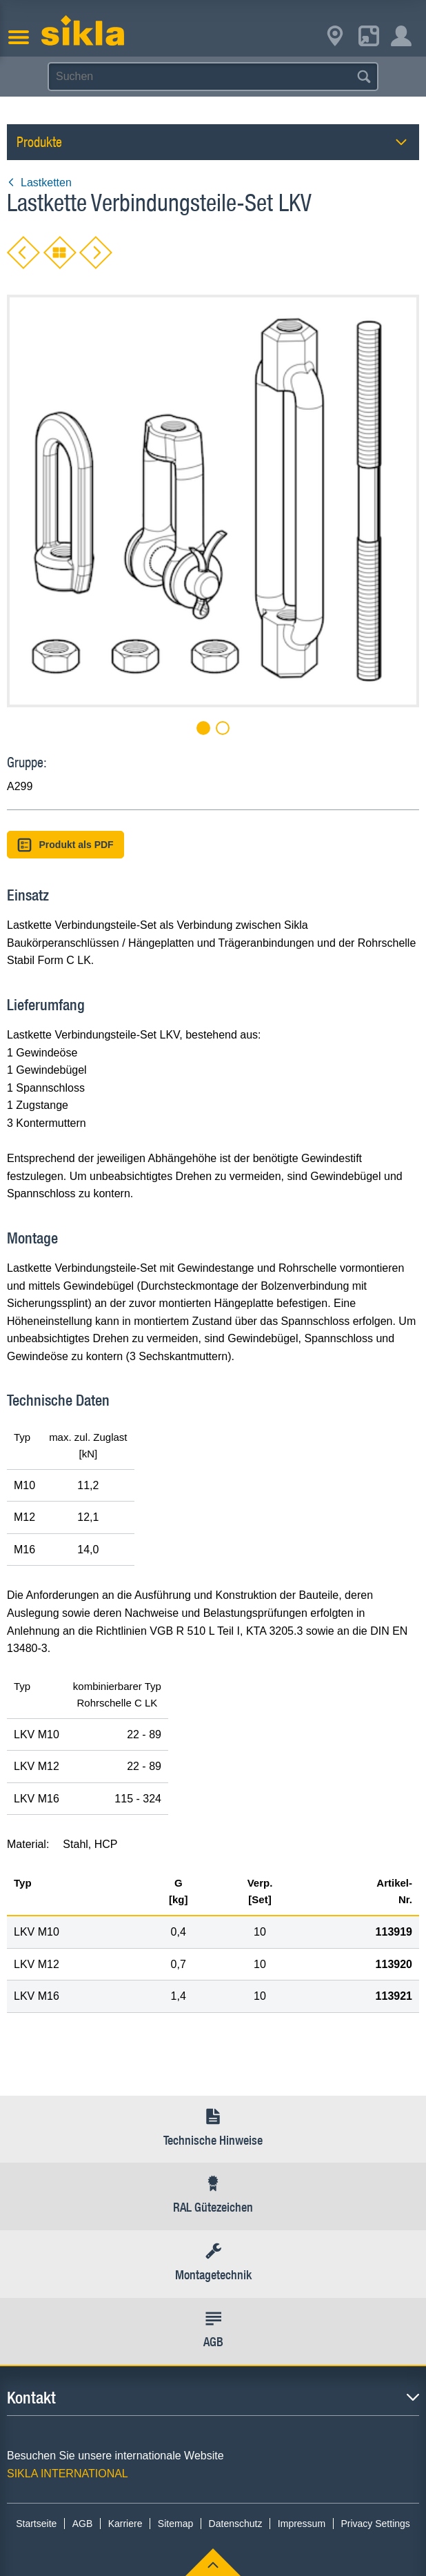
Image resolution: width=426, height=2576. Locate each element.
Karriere (125, 2523)
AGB (82, 2523)
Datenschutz (236, 2523)
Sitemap (175, 2523)
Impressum (301, 2523)
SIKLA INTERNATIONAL (67, 2473)
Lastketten (39, 182)
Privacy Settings (375, 2523)
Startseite (36, 2523)
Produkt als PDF (65, 845)
